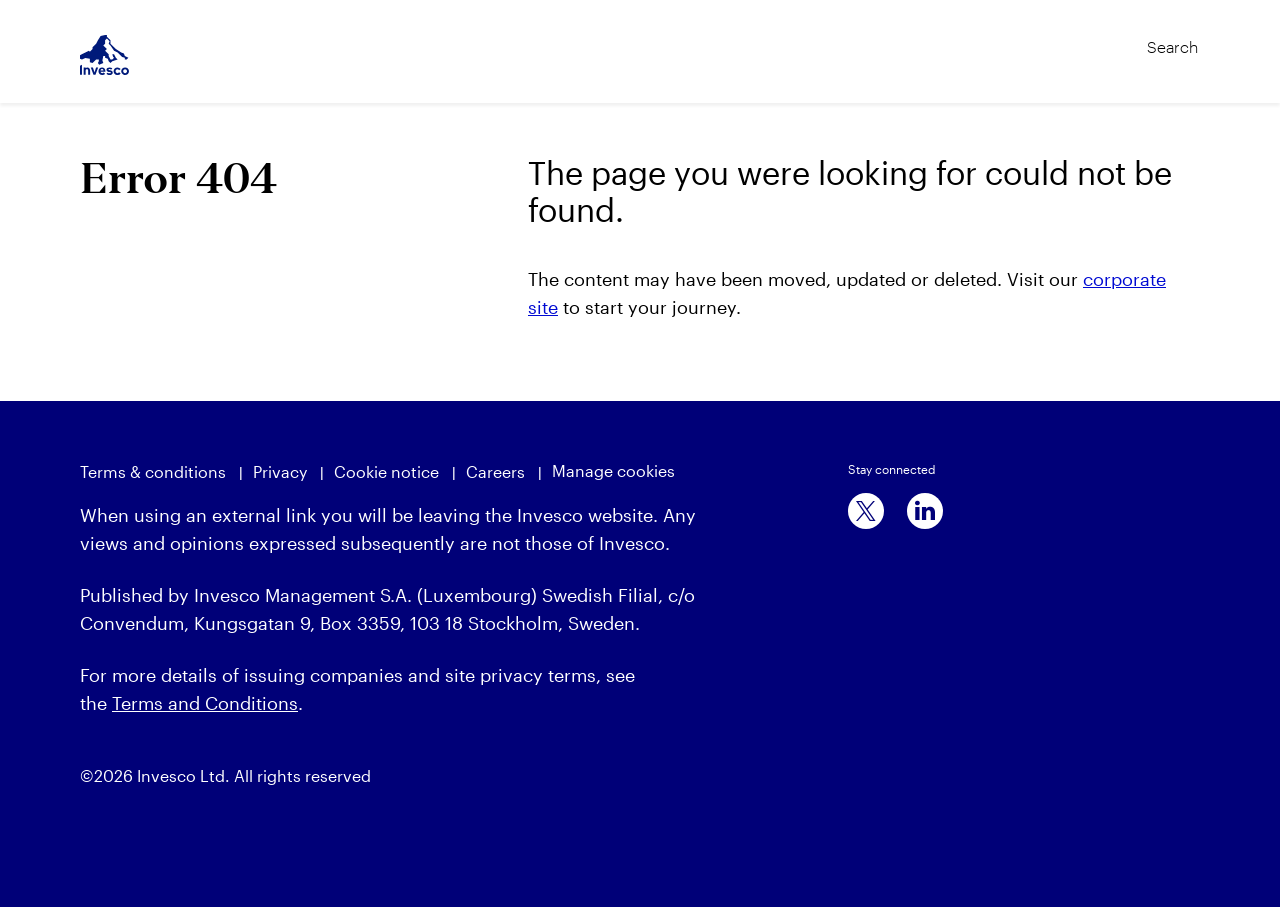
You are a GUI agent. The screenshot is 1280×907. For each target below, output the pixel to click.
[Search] (1131, 38)
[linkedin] (925, 511)
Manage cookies (613, 470)
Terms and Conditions (205, 703)
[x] (866, 511)
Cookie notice (386, 471)
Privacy (280, 471)
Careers (495, 471)
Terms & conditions (153, 471)
